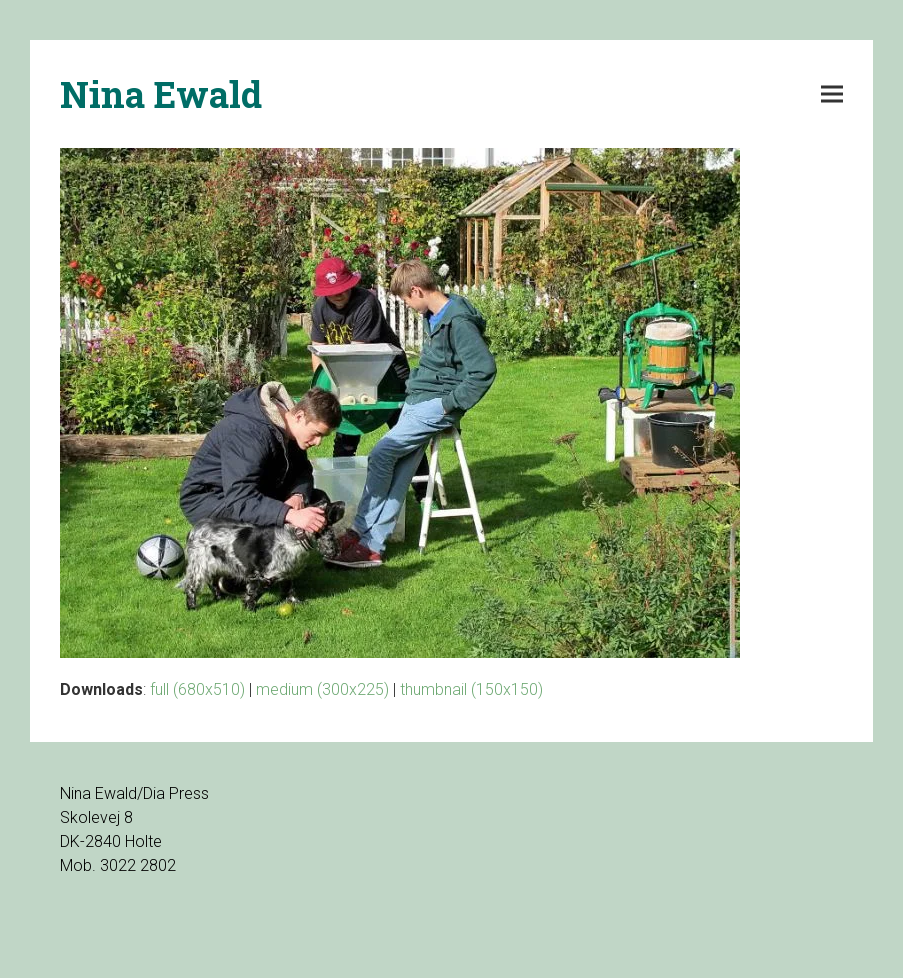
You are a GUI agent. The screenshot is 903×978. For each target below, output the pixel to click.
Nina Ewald (161, 94)
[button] (832, 94)
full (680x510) (197, 689)
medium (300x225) (322, 689)
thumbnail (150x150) (471, 689)
